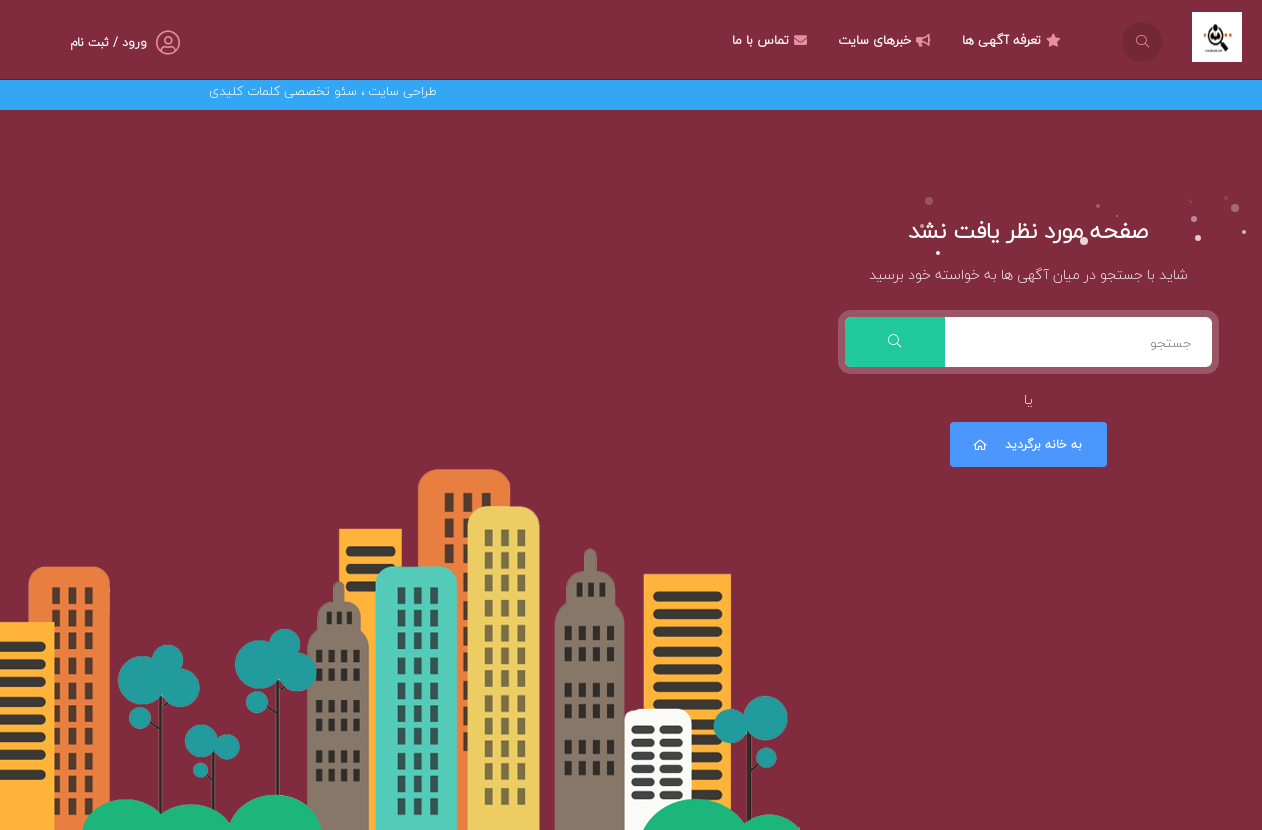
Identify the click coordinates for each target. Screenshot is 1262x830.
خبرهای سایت (887, 40)
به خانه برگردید (1026, 444)
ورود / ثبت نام (108, 42)
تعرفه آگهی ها (1014, 40)
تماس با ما (772, 40)
